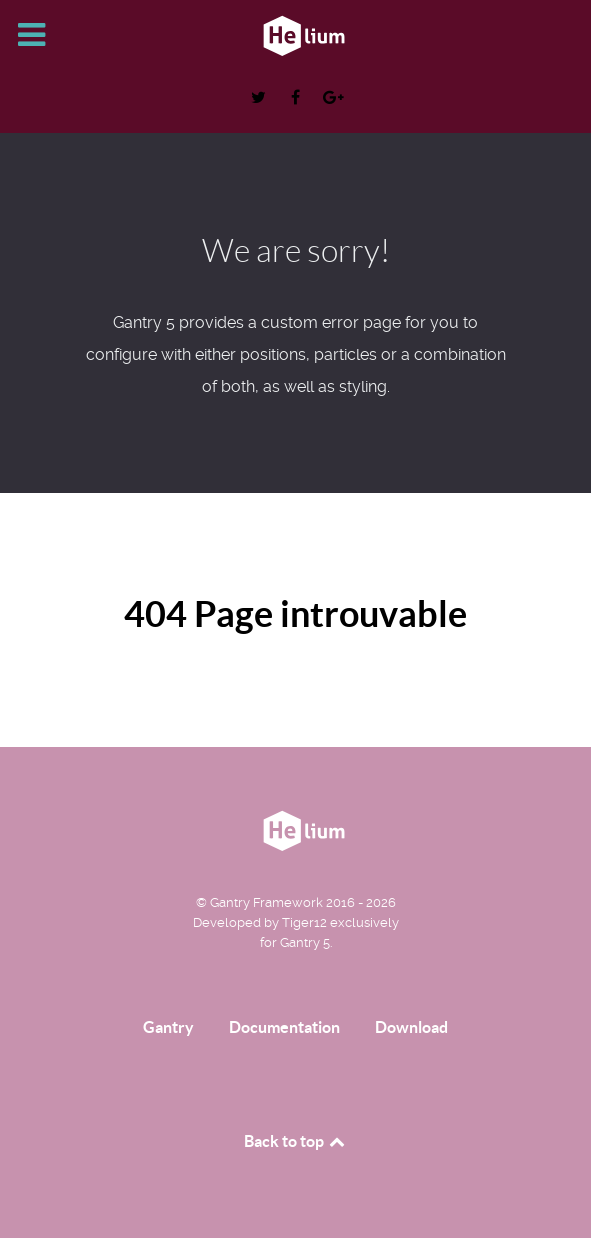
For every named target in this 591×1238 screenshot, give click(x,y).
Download (411, 1027)
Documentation (284, 1027)
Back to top (296, 1141)
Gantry (168, 1027)
